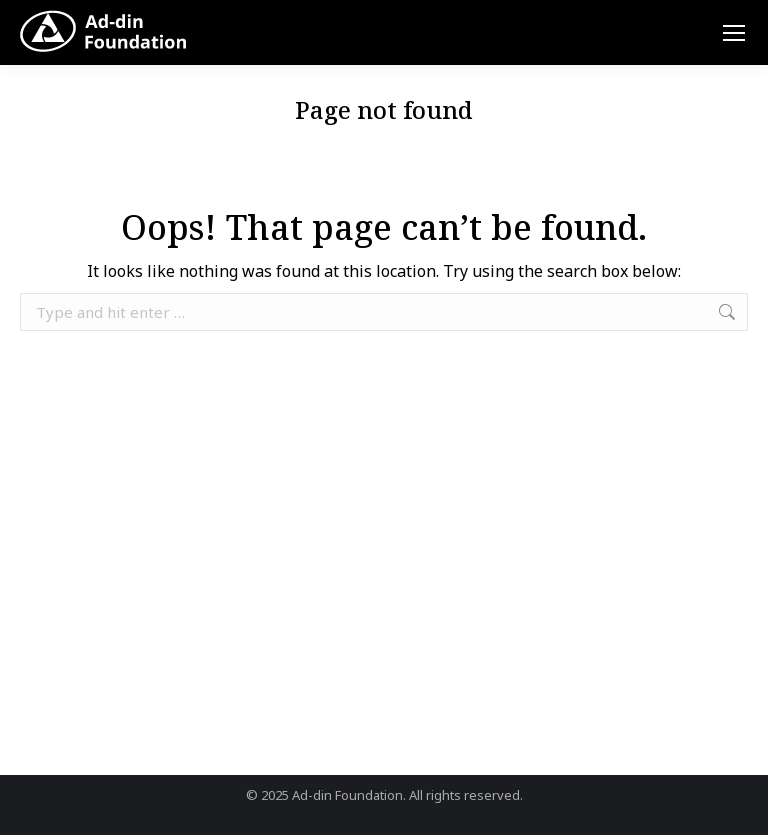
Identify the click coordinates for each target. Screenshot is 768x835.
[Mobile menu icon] (734, 33)
